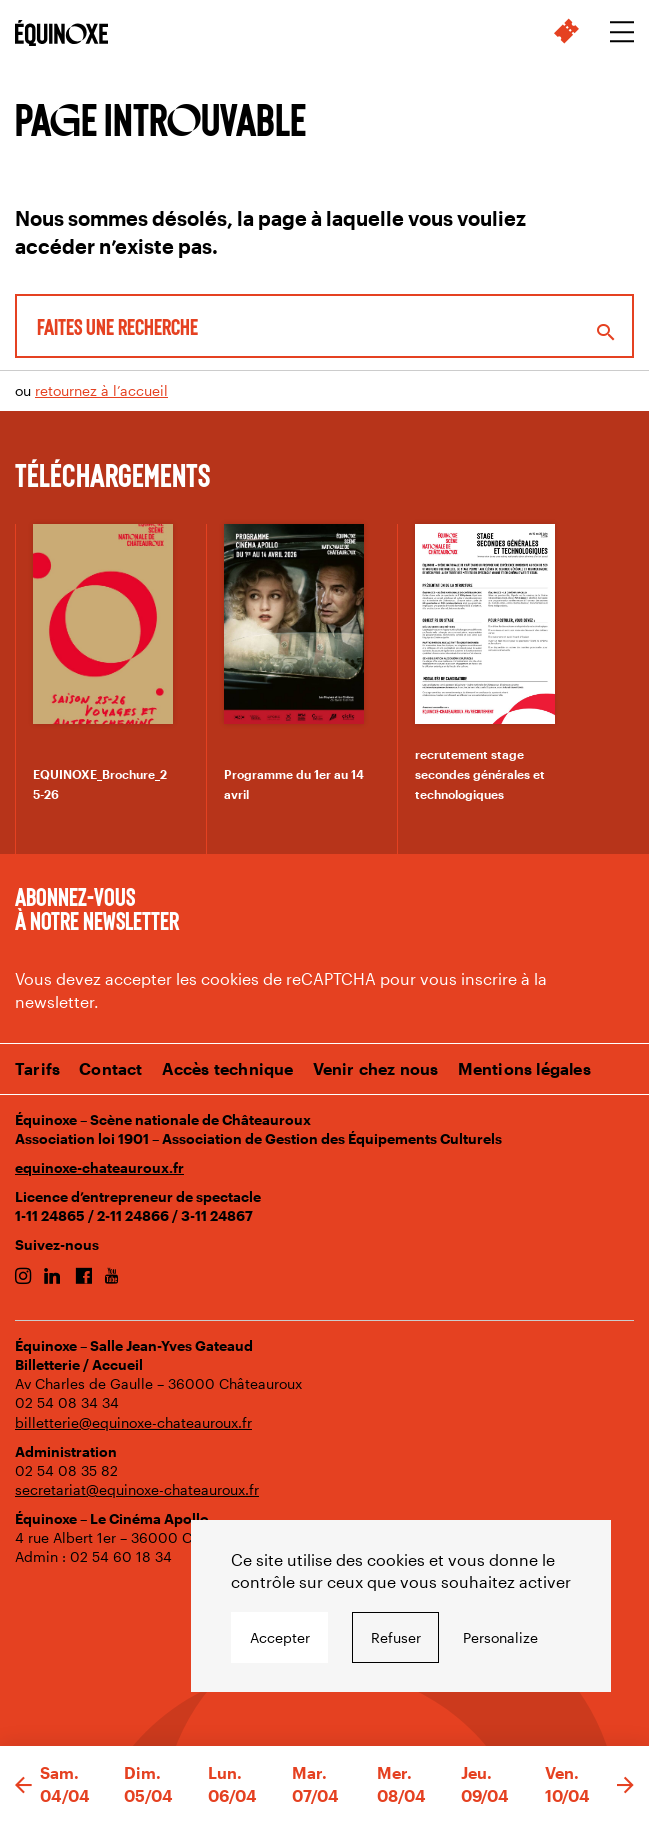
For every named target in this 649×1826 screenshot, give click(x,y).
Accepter (280, 1637)
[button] (23, 1786)
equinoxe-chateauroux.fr (99, 1167)
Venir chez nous (376, 1068)
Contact (110, 1068)
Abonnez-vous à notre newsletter (97, 908)
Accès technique (228, 1068)
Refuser (396, 1637)
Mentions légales (524, 1068)
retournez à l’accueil (101, 390)
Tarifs (37, 1068)
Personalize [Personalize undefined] (500, 1637)
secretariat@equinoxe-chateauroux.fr (137, 1489)
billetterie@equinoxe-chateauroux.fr (133, 1422)
